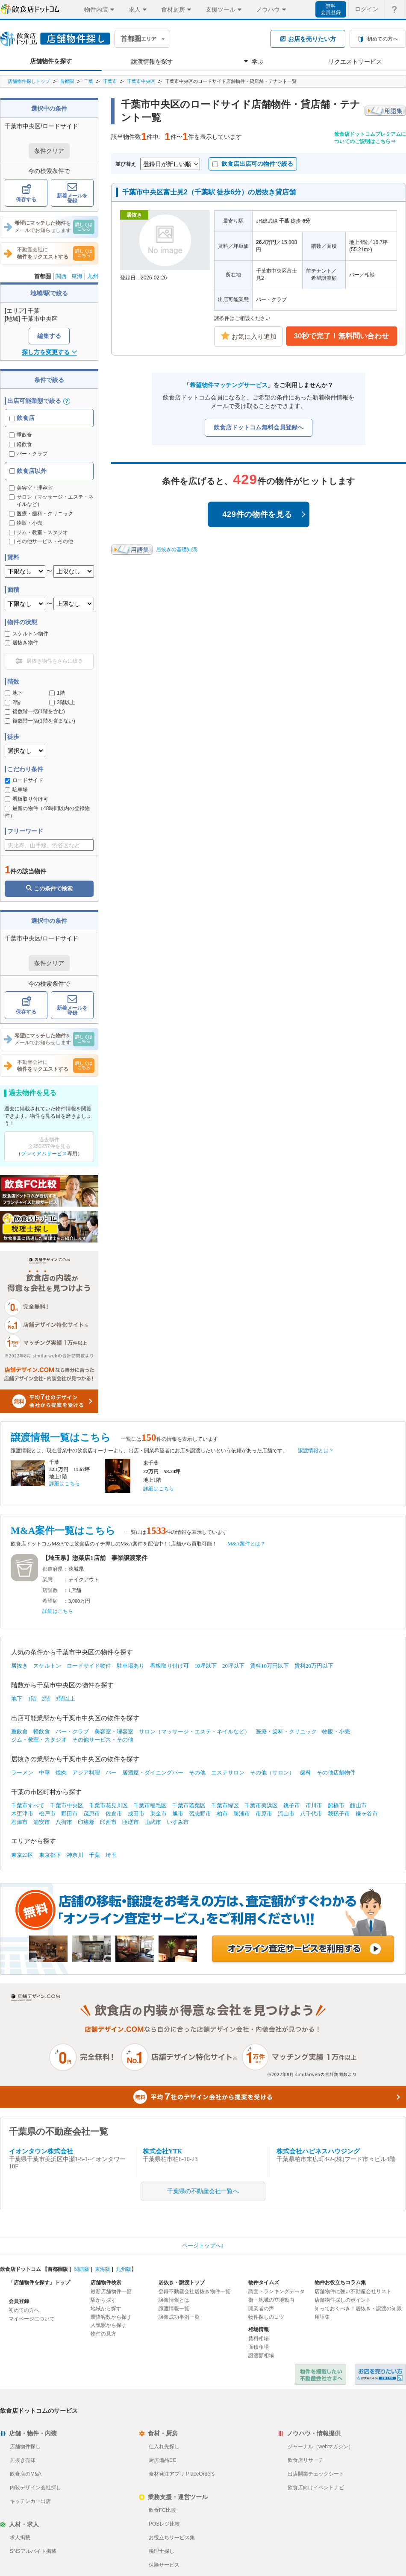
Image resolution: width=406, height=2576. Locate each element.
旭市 (177, 1813)
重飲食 (20, 435)
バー (111, 1772)
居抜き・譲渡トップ (182, 2282)
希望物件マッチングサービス (229, 385)
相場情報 (258, 2329)
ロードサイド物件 (89, 1666)
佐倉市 (114, 1813)
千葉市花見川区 (108, 1805)
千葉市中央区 (141, 81)
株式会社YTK (162, 2151)
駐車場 (16, 790)
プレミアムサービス (44, 1154)
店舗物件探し (25, 2447)
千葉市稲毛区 (150, 1805)
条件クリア (49, 150)
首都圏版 (57, 2269)
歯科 (305, 1772)
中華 (44, 1772)
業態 (47, 1580)
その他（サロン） (272, 1772)
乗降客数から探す (111, 2317)
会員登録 (19, 2301)
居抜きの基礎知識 (176, 549)
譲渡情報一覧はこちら (61, 1437)
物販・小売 (336, 1731)
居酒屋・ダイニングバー (152, 1772)
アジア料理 (86, 1772)
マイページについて (32, 2319)
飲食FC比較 (162, 2510)
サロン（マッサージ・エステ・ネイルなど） (194, 1731)
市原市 (264, 1813)
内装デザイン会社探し (35, 2488)
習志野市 (200, 1813)
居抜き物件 (21, 643)
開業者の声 (261, 2309)
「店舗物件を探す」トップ (39, 2282)
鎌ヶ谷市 (367, 1813)
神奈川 (75, 1855)
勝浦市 (241, 1813)
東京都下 (50, 1855)
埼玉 (111, 1855)
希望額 (50, 1601)
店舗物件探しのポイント (343, 2300)
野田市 (69, 1813)
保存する (26, 193)
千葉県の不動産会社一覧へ (203, 2191)
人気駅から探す (109, 2325)
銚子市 (291, 1805)
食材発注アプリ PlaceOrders (182, 2474)
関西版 (81, 2269)
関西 (61, 276)
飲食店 (22, 417)
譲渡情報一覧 (174, 2309)
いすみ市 (178, 1822)
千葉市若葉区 (189, 1805)
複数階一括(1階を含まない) (40, 721)
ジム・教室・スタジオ (39, 1739)
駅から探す (103, 2300)
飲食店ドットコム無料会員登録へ (258, 427)
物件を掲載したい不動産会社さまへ (320, 2375)
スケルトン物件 (26, 634)
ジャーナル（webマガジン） (320, 2447)
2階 (13, 702)
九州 (92, 276)
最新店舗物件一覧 (111, 2291)
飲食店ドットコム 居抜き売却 (380, 2375)
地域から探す (106, 2309)
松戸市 (47, 1813)
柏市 (222, 1813)
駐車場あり (130, 1666)
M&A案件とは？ (246, 1544)
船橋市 (336, 1805)
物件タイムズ (263, 2282)
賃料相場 (258, 2338)
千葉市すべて (27, 1805)
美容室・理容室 (113, 1731)
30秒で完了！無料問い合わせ (341, 336)
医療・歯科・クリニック (286, 1731)
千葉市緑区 (225, 1805)
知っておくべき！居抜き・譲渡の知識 (358, 2309)
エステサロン (227, 1772)
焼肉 (61, 1772)
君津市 (19, 1822)
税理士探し (161, 2551)
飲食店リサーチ (306, 2460)
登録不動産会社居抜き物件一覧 (194, 2291)
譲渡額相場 (261, 2356)
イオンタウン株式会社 (41, 2151)
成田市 (136, 1813)
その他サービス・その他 (102, 1739)
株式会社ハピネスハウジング (318, 2151)
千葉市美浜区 (261, 1805)
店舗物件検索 (106, 2282)
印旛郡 (86, 1822)
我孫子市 (339, 1813)
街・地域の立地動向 (271, 2300)
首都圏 (67, 81)
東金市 (158, 1813)
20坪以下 (233, 1666)
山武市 (152, 1822)
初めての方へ (24, 2310)
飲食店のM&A (25, 2474)
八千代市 (311, 1813)
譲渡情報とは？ (316, 1451)
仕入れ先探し (164, 2447)
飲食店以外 (28, 470)
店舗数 (50, 1590)
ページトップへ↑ (203, 2245)
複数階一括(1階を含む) (35, 711)
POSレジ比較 (164, 2524)
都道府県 (52, 1569)
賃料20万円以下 (313, 1666)
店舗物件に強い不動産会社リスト (353, 2291)
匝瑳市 (130, 1822)
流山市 (286, 1813)
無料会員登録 (331, 9)
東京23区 (22, 1855)
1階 (57, 693)
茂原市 (91, 1813)
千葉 (88, 81)
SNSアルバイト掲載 (33, 2551)
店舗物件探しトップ (29, 81)
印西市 (108, 1822)
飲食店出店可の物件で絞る (252, 163)
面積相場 (258, 2347)
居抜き (19, 1666)
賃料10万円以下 (269, 1666)
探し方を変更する (49, 352)
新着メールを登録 (72, 193)
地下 (14, 693)
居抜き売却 (22, 2460)
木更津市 (22, 1813)
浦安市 (41, 1822)
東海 (76, 276)
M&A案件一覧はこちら (63, 1530)
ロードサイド (24, 780)
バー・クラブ (28, 454)
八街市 (64, 1822)
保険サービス (164, 2565)
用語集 (322, 2317)
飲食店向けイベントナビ (316, 2488)
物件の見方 (103, 2334)
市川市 (314, 1805)
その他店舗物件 (336, 1772)
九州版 (123, 2269)
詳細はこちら (64, 1483)
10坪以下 (205, 1666)
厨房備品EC (163, 2460)
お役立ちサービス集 (172, 2538)
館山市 (358, 1805)
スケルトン (47, 1666)
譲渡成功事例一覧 (179, 2317)
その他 (197, 1772)
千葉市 (110, 81)
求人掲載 (20, 2538)
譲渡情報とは (174, 2300)
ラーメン (22, 1772)
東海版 (102, 2269)
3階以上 (62, 702)
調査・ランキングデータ (276, 2291)
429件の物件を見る (264, 514)
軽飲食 (20, 444)
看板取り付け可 (26, 799)
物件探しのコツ (266, 2317)
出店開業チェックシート (316, 2474)
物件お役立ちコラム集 (340, 2282)
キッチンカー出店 (30, 2501)
